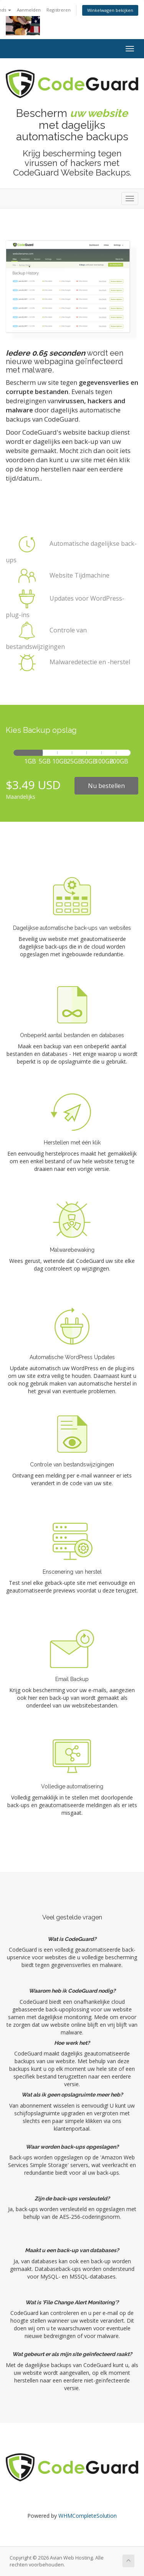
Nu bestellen (106, 786)
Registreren (58, 10)
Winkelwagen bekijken (110, 10)
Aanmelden (29, 10)
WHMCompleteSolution (87, 2515)
